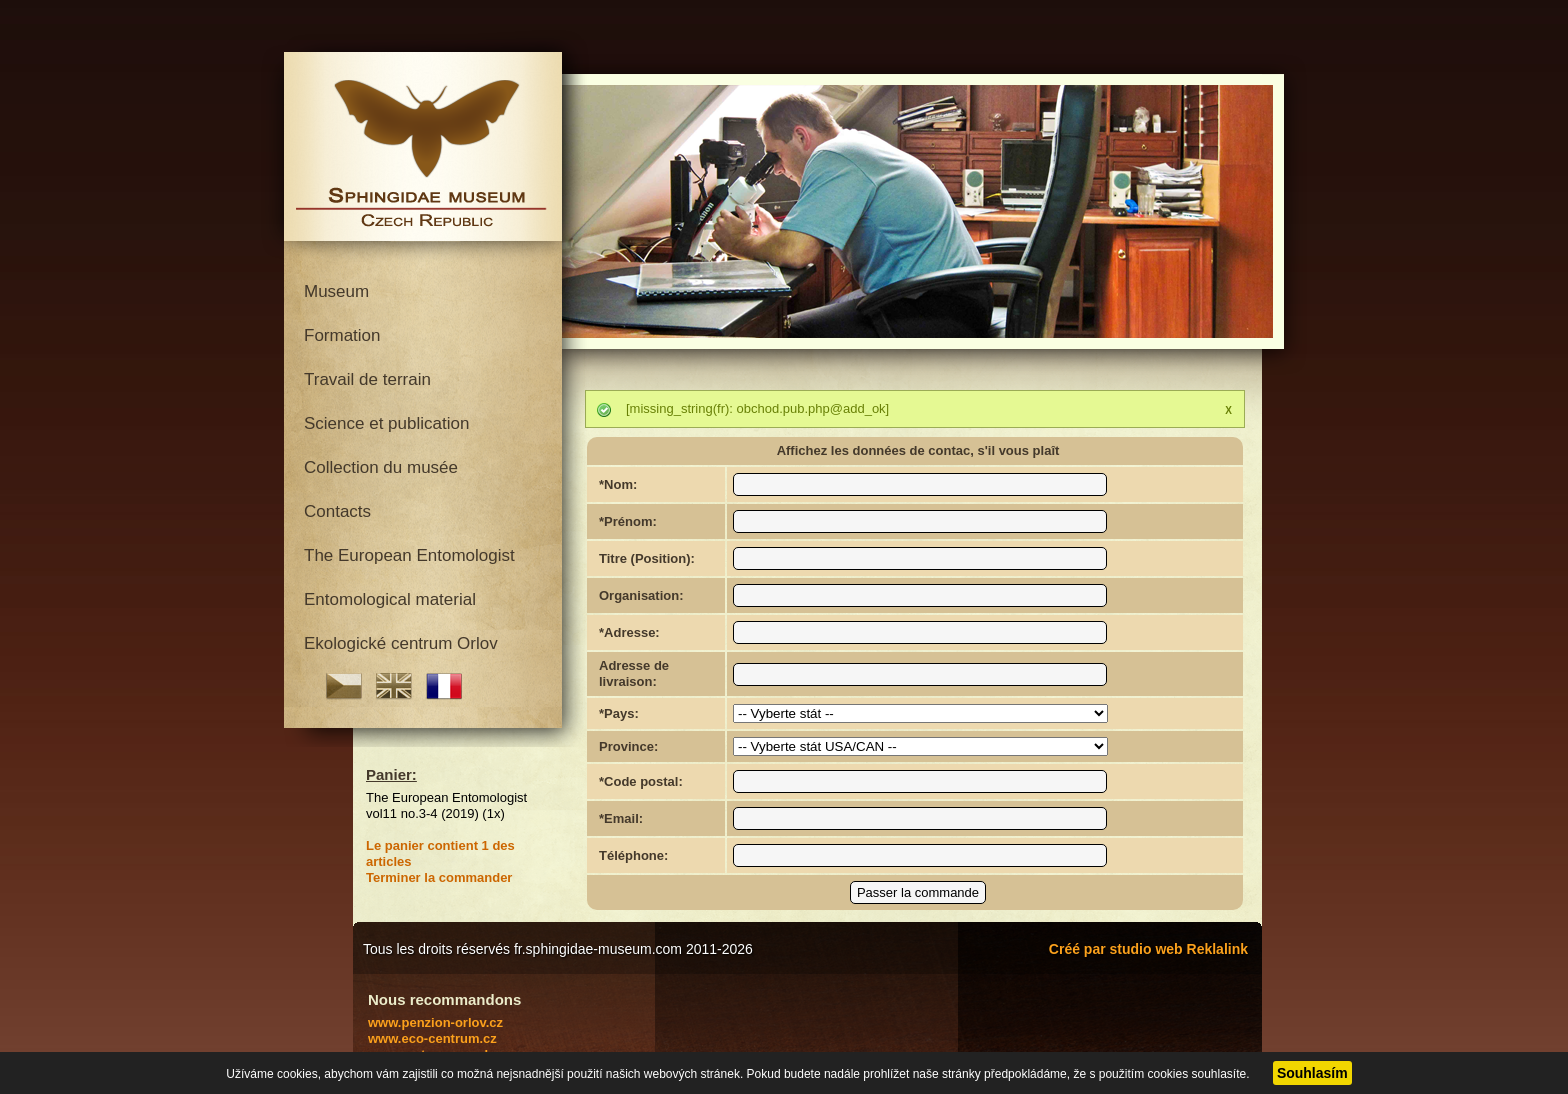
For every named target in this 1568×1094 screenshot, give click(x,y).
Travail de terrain (367, 379)
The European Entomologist (409, 555)
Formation (342, 335)
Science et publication (386, 423)
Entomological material (390, 599)
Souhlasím (1312, 1073)
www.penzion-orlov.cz (435, 1022)
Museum (336, 291)
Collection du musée (381, 467)
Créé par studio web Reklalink (1148, 949)
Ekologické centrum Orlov (401, 643)
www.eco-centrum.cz (432, 1038)
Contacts (337, 511)
